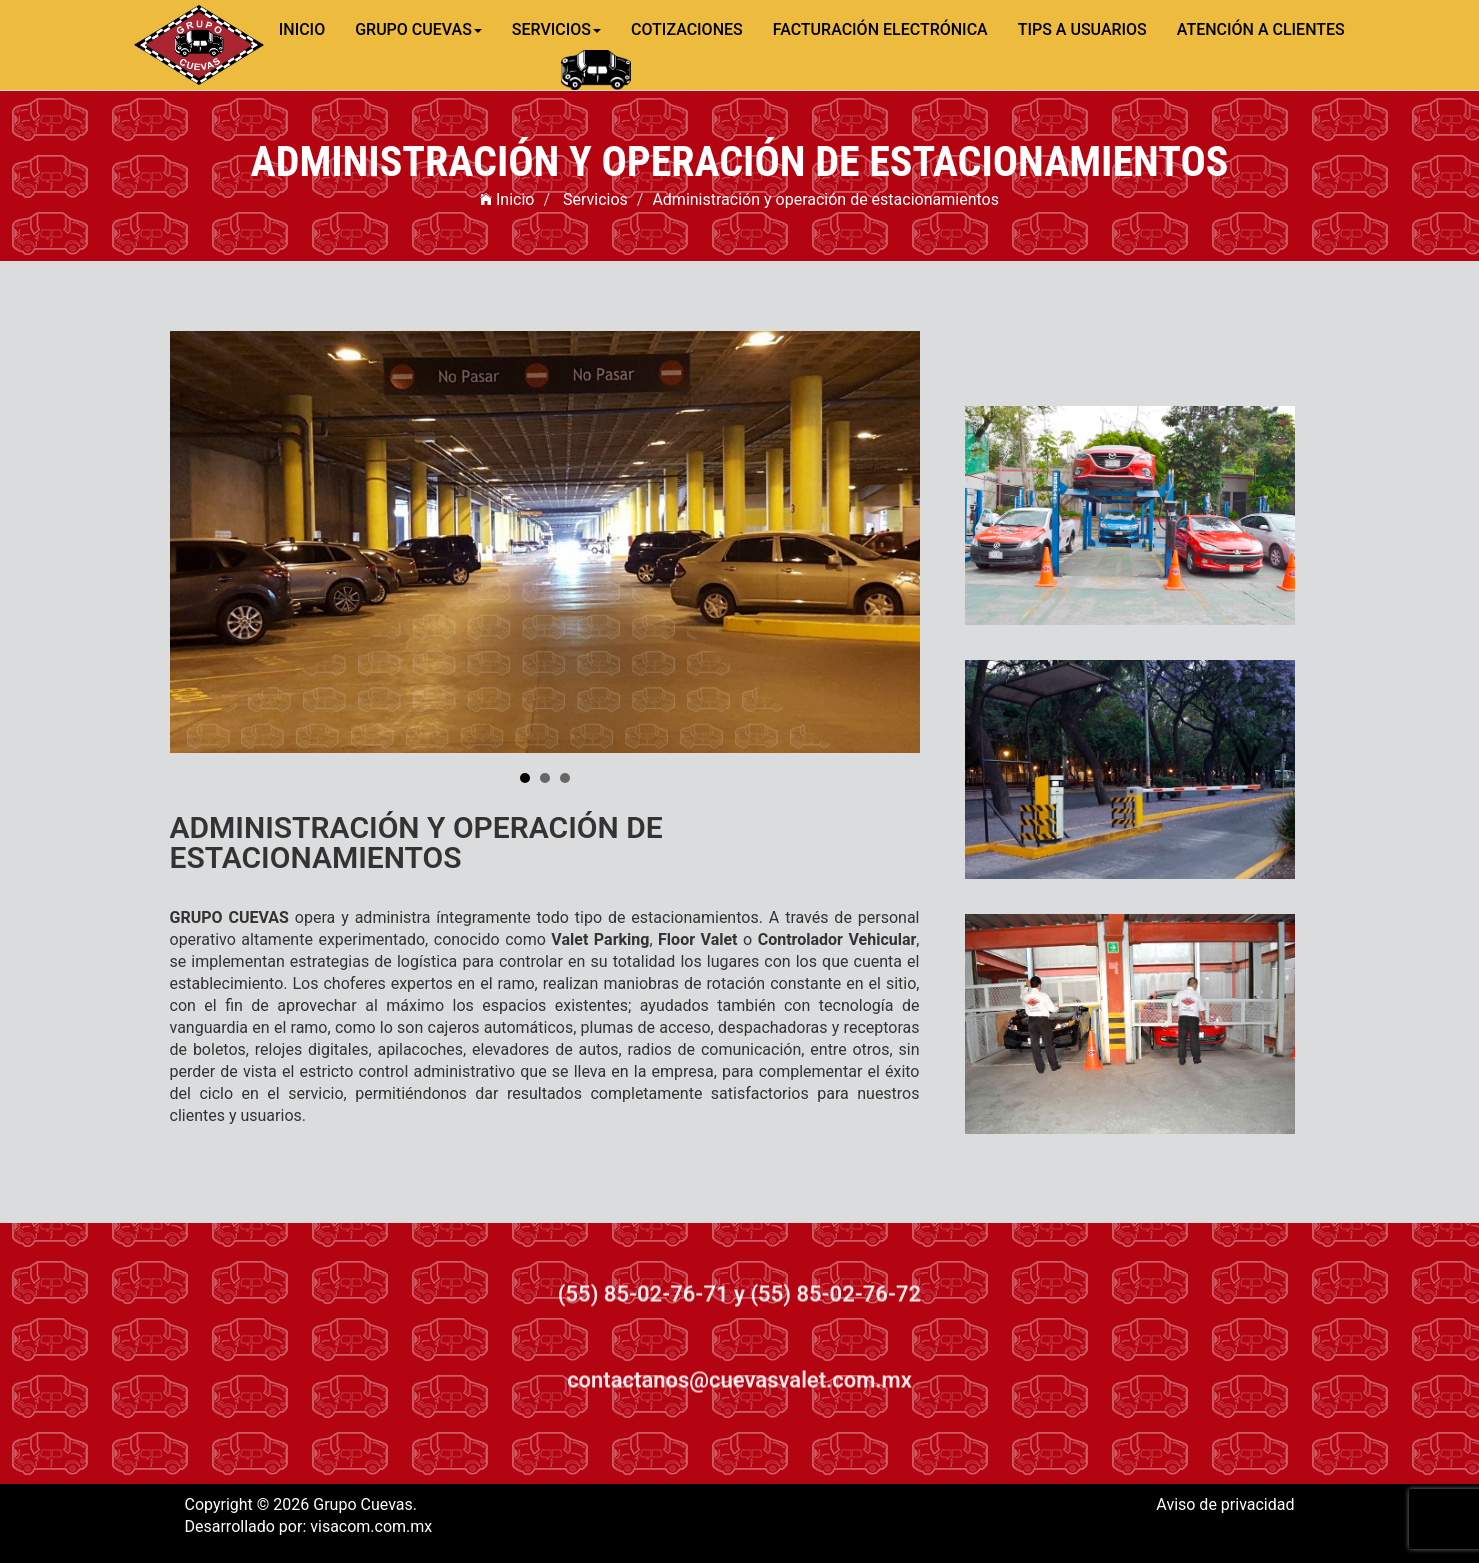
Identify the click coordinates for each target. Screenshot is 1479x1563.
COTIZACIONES (687, 29)
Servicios (595, 199)
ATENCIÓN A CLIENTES (1261, 29)
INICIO (302, 29)
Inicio (507, 199)
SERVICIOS (556, 29)
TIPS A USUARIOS (1082, 29)
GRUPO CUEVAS (418, 29)
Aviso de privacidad (1225, 1504)
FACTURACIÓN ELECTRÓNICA (880, 29)
